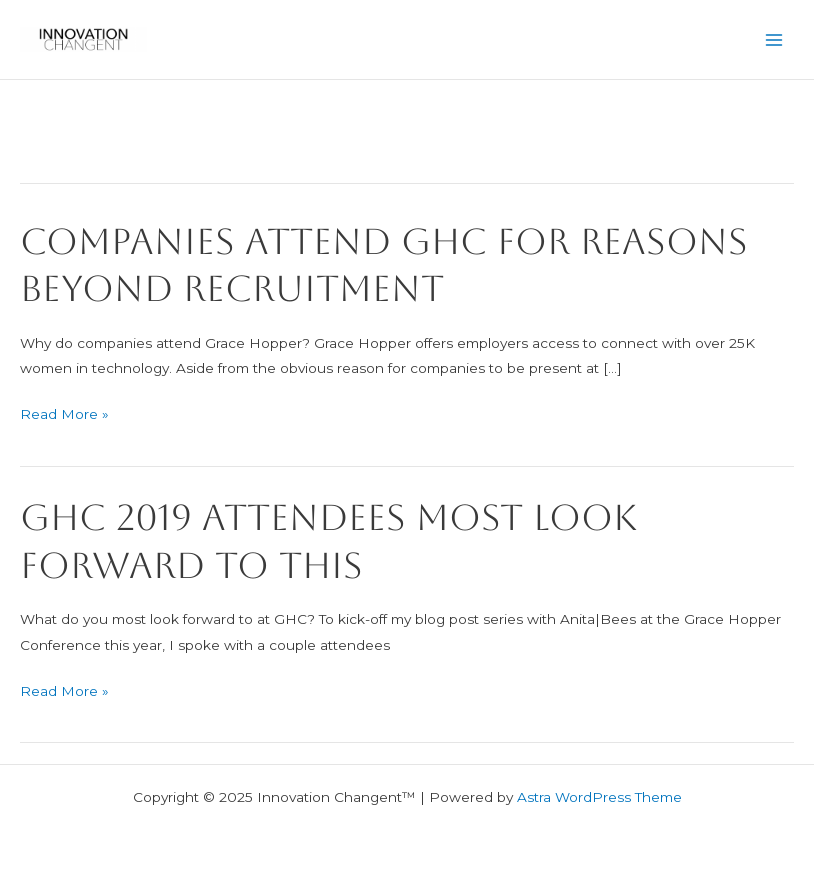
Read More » (64, 414)
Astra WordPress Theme (599, 797)
